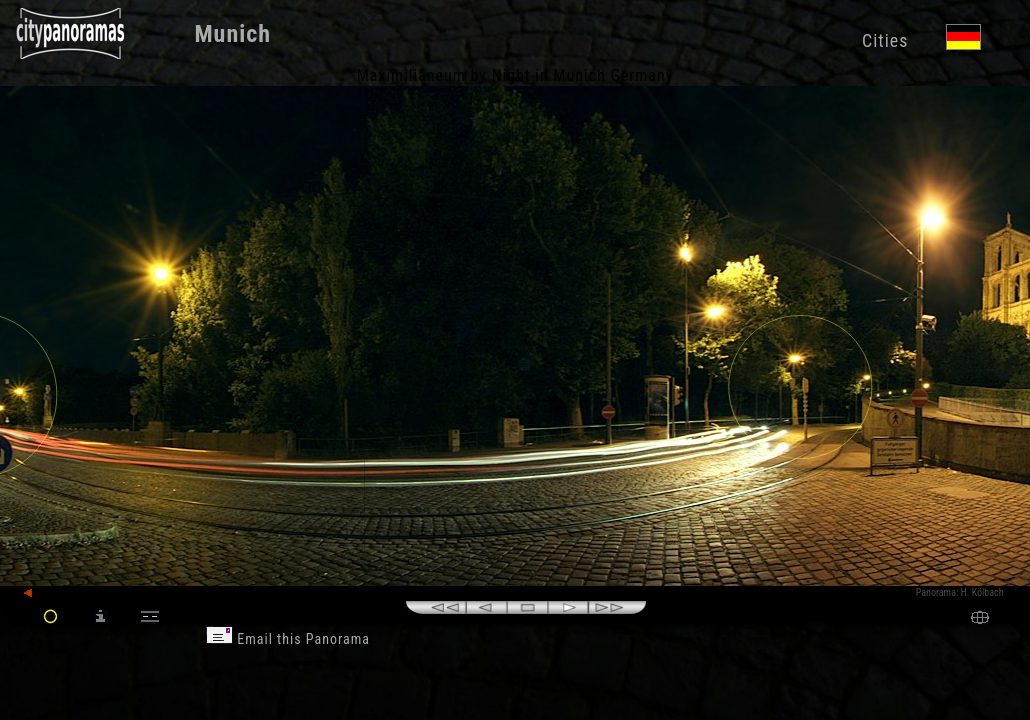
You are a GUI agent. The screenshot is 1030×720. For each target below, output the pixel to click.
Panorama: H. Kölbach (960, 592)
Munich (232, 34)
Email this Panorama (288, 639)
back (42, 593)
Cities (885, 40)
